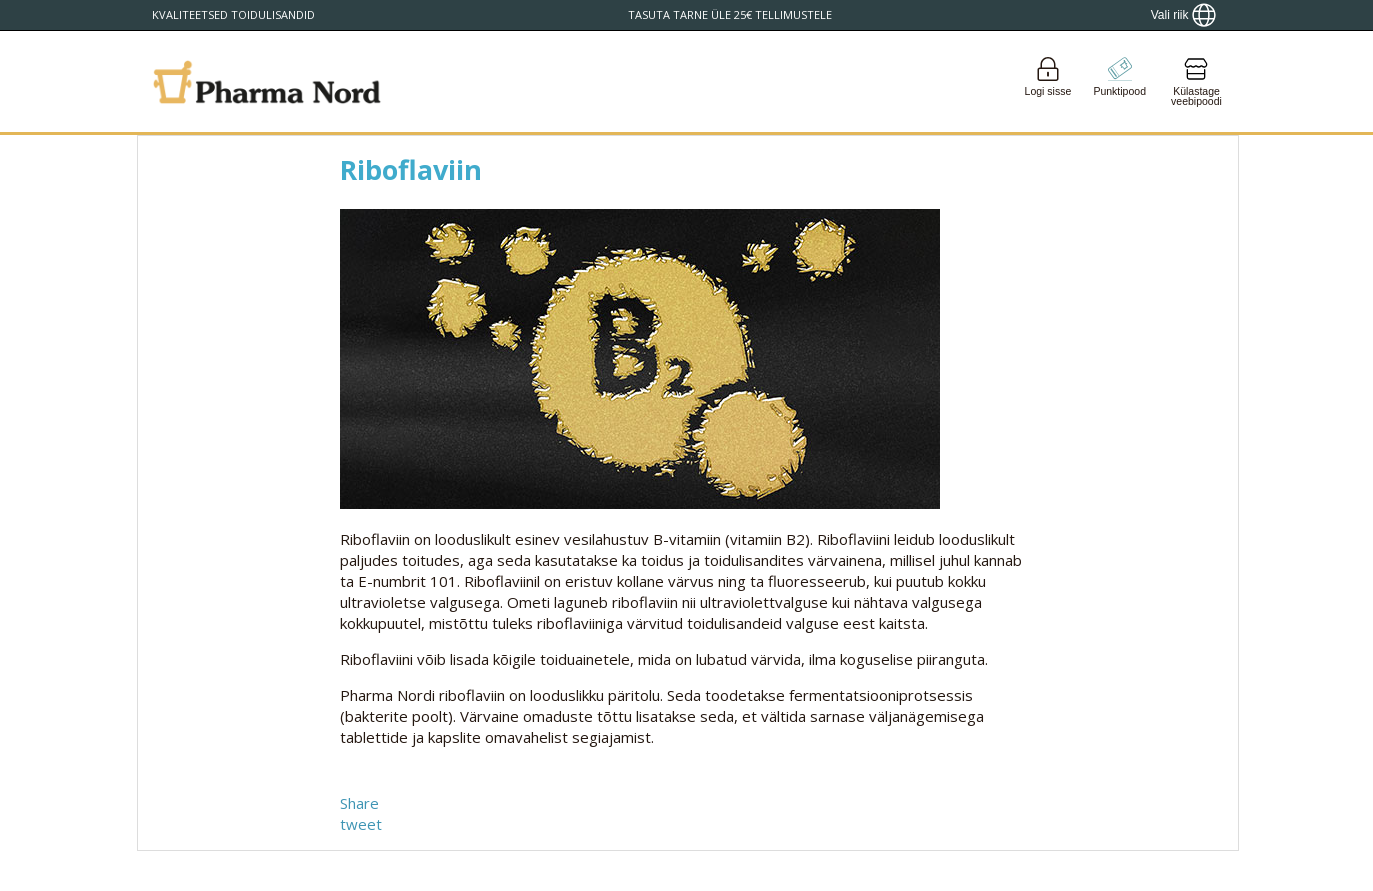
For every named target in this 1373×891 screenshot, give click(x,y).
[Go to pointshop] (1120, 81)
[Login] (1048, 81)
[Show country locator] (1183, 15)
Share (359, 803)
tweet (361, 824)
